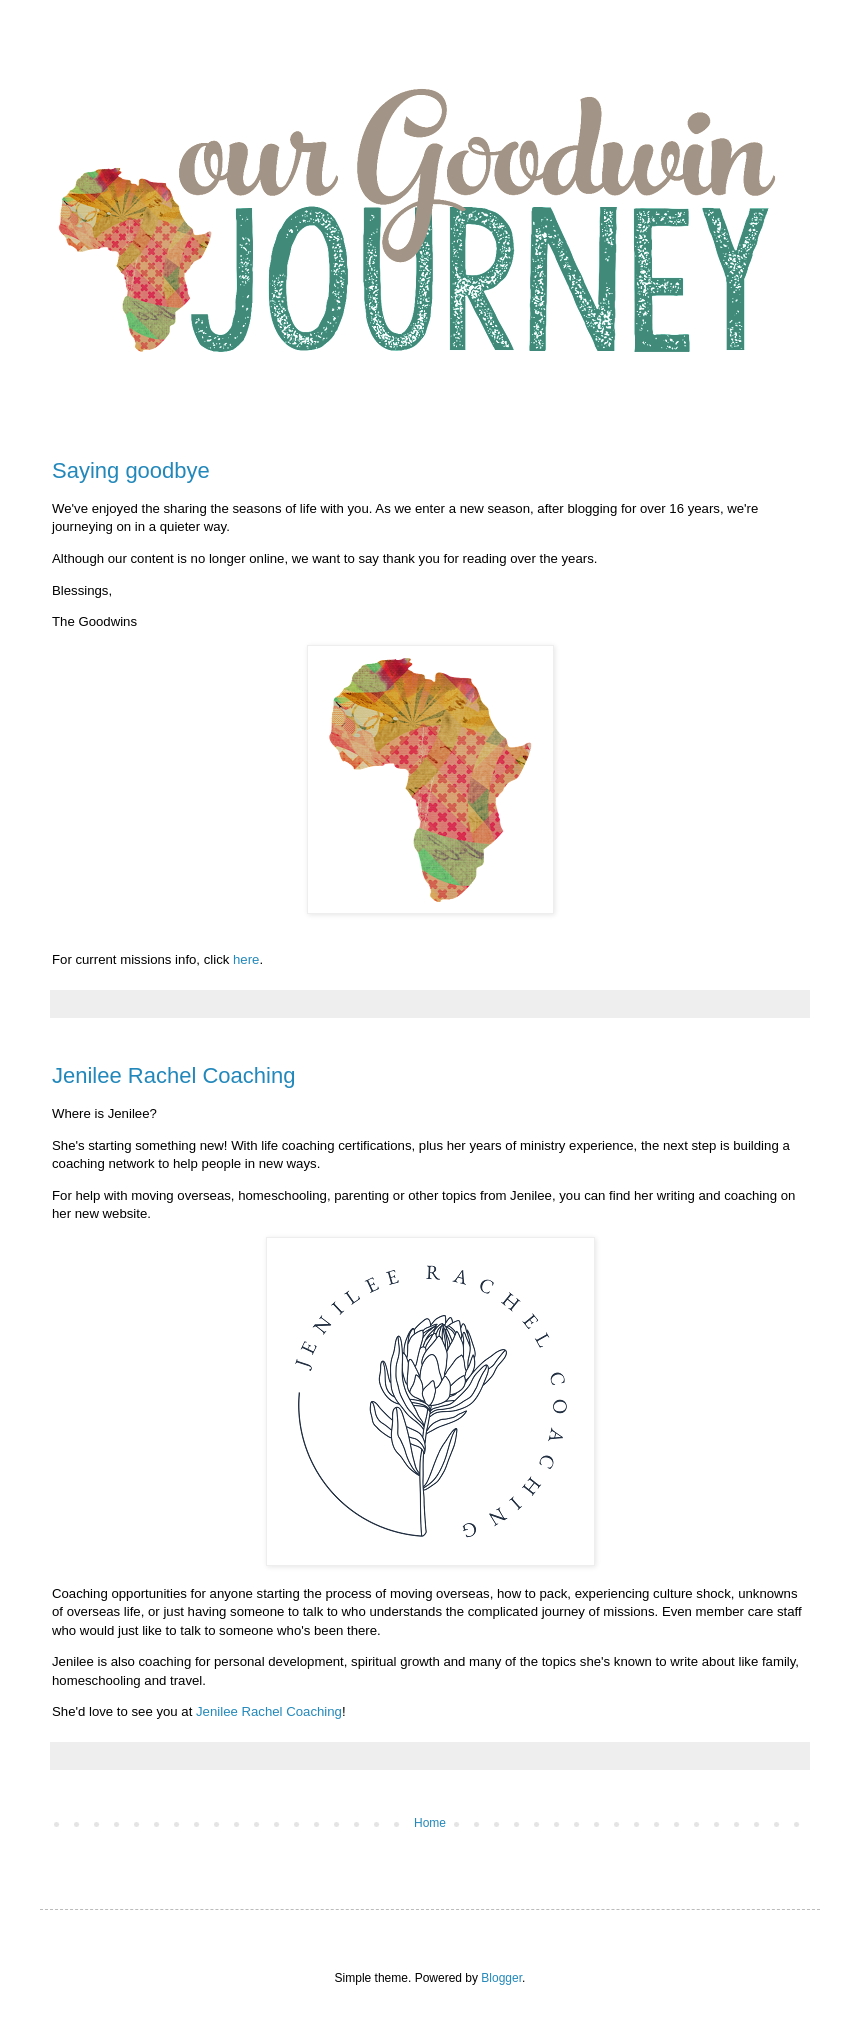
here (246, 959)
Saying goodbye (131, 470)
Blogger (501, 1978)
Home (430, 1823)
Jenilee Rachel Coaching (173, 1075)
